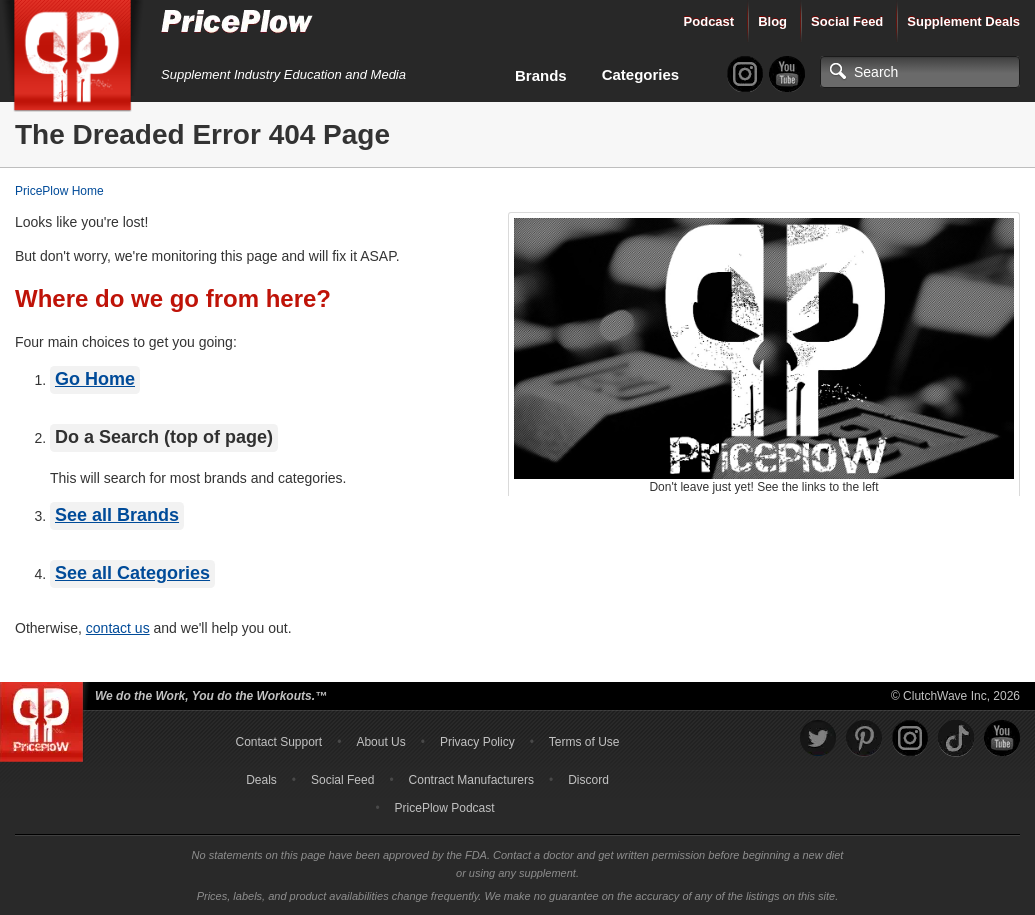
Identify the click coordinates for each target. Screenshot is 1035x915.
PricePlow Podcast (445, 808)
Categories (641, 74)
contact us (118, 628)
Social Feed (847, 21)
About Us (380, 742)
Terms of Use (584, 742)
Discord (588, 780)
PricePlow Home (59, 191)
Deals (261, 780)
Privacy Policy (477, 742)
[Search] (920, 72)
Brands (541, 75)
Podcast (709, 21)
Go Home (95, 379)
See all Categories (132, 573)
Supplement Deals (963, 21)
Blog (772, 21)
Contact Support (278, 742)
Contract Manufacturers (471, 780)
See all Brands (117, 515)
